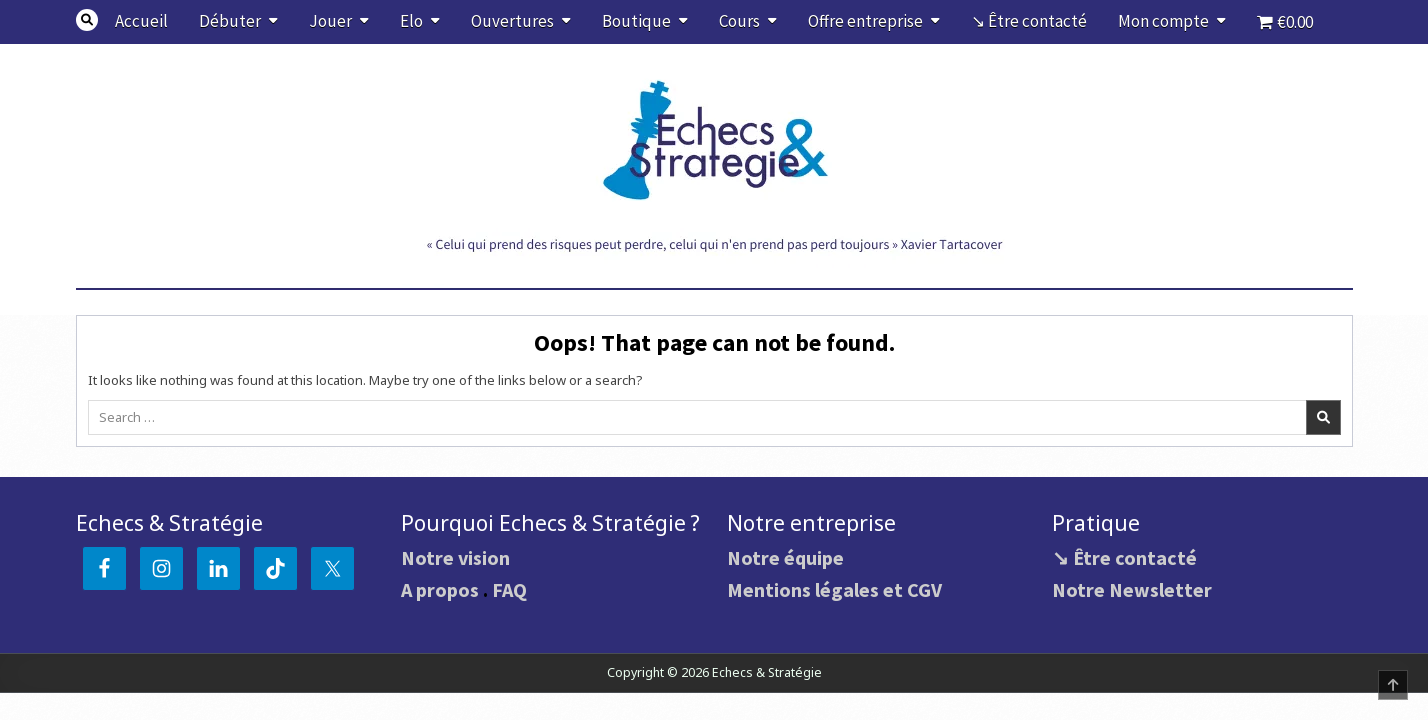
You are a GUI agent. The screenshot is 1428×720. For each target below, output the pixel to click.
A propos (440, 589)
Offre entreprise (865, 21)
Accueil (141, 21)
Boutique (636, 21)
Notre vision (455, 557)
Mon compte (1163, 21)
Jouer (330, 21)
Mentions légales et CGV (834, 589)
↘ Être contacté (1029, 21)
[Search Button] (87, 20)
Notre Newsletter (1132, 589)
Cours (739, 21)
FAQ (509, 589)
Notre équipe (785, 557)
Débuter (230, 21)
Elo (411, 21)
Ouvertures (512, 21)
